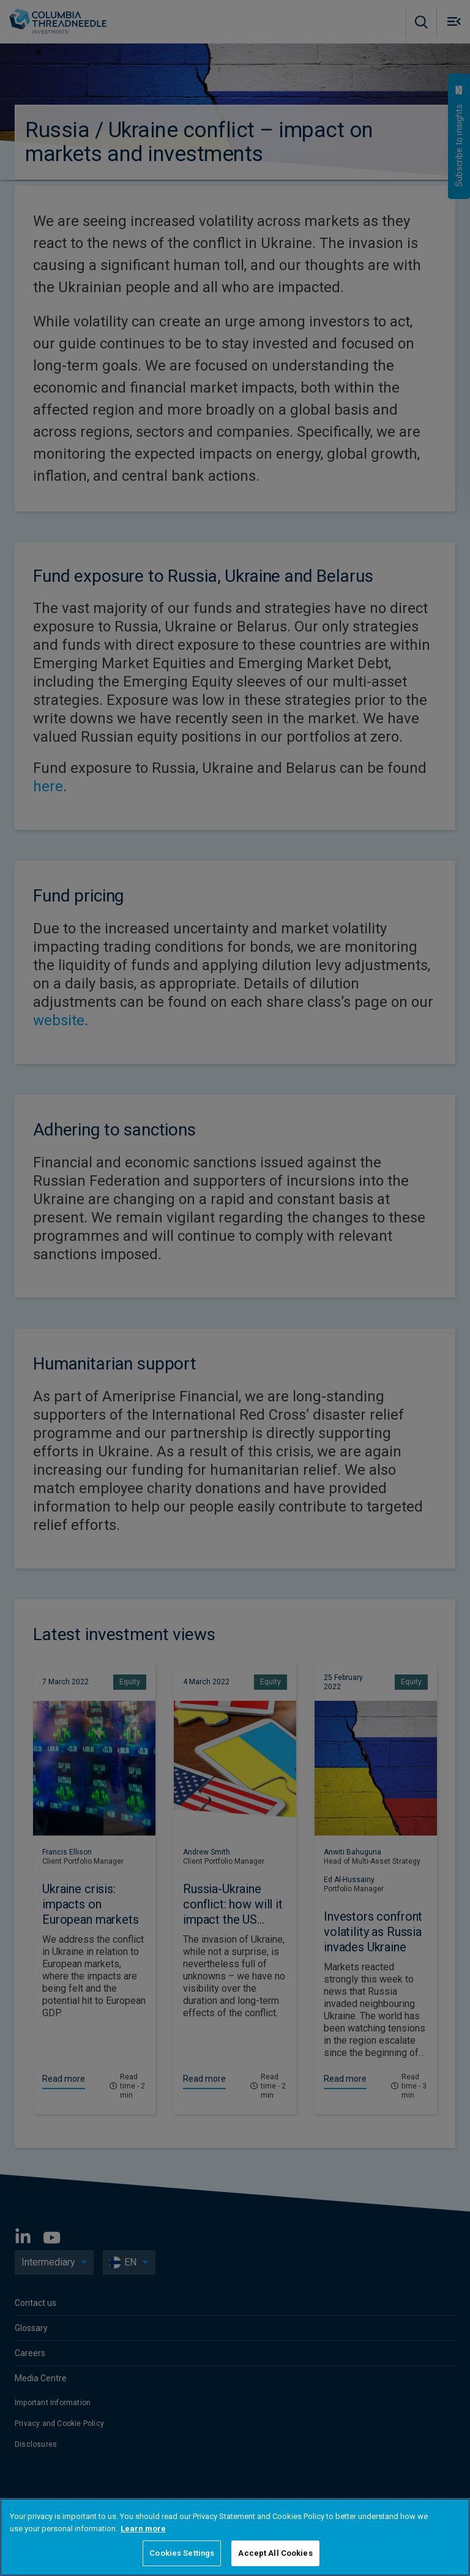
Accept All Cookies (275, 2553)
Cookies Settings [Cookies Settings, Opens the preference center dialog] (181, 2553)
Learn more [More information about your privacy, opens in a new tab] (143, 2528)
